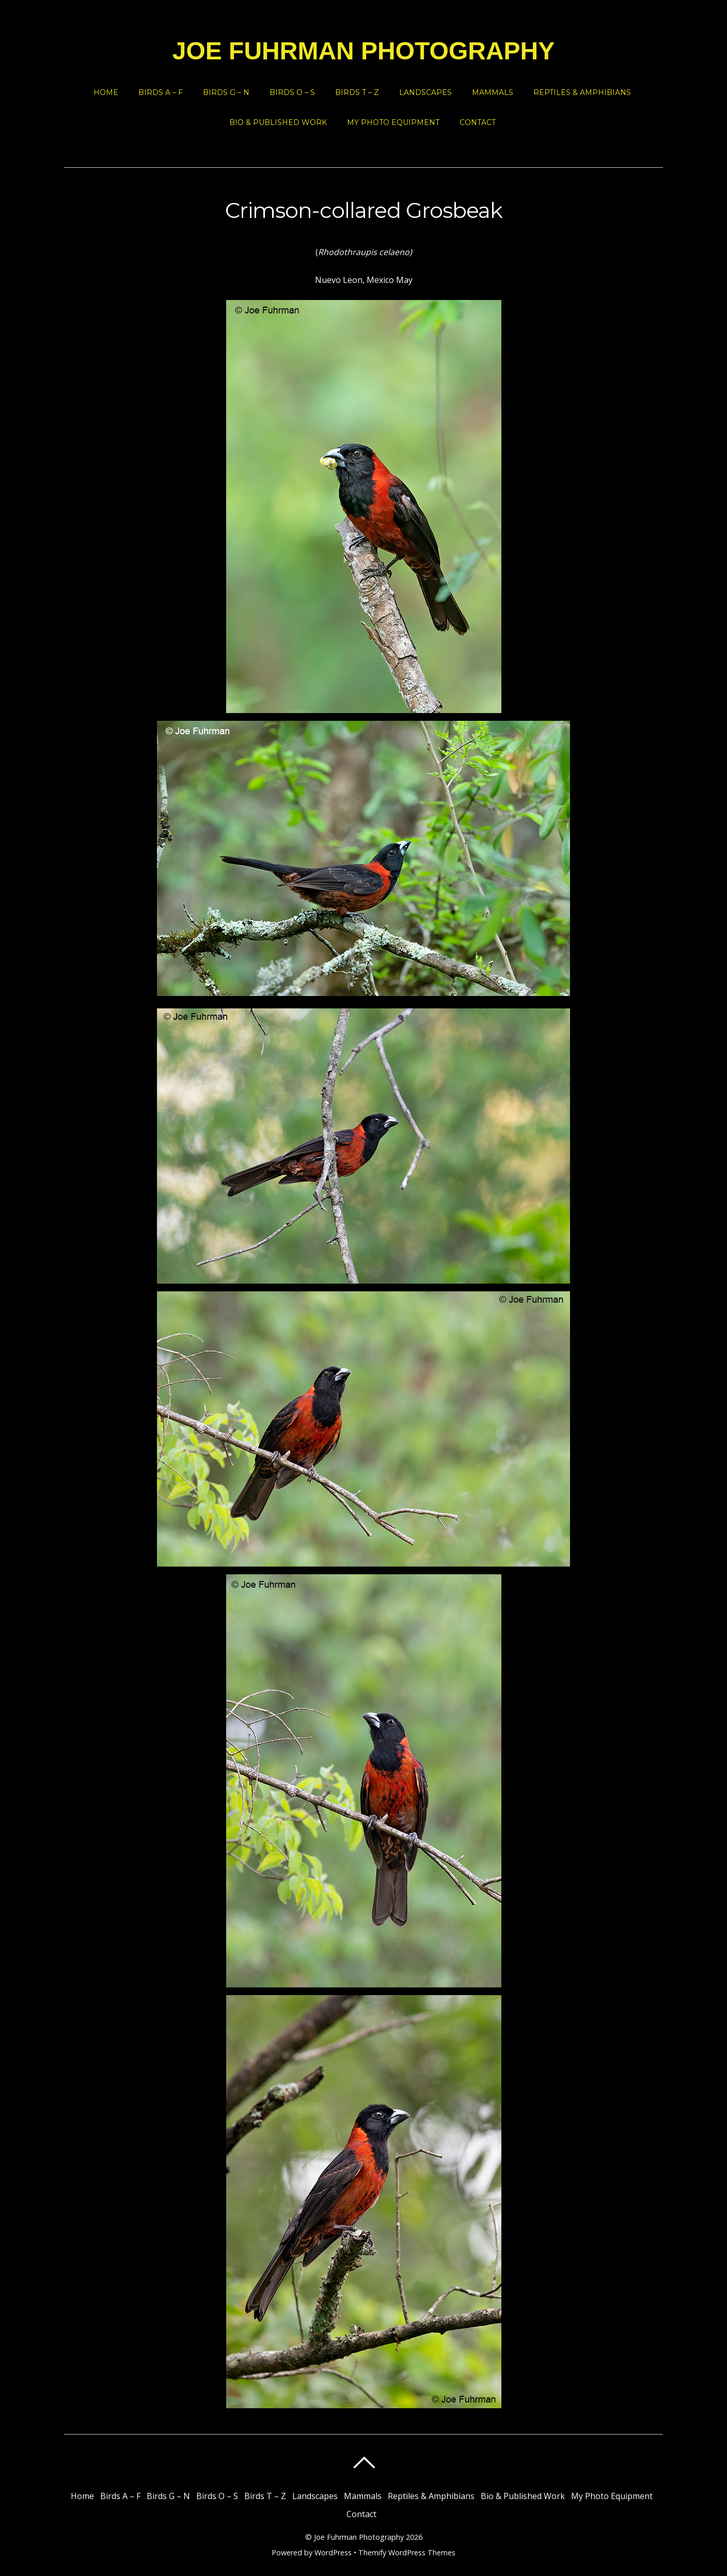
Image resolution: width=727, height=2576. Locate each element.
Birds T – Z (357, 92)
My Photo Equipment (393, 122)
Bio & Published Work (278, 122)
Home (105, 92)
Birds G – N (226, 92)
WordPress (333, 2552)
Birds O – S (292, 92)
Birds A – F (160, 92)
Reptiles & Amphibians (582, 92)
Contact (478, 122)
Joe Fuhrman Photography (359, 2537)
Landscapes (425, 92)
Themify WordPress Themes (406, 2552)
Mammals (492, 92)
